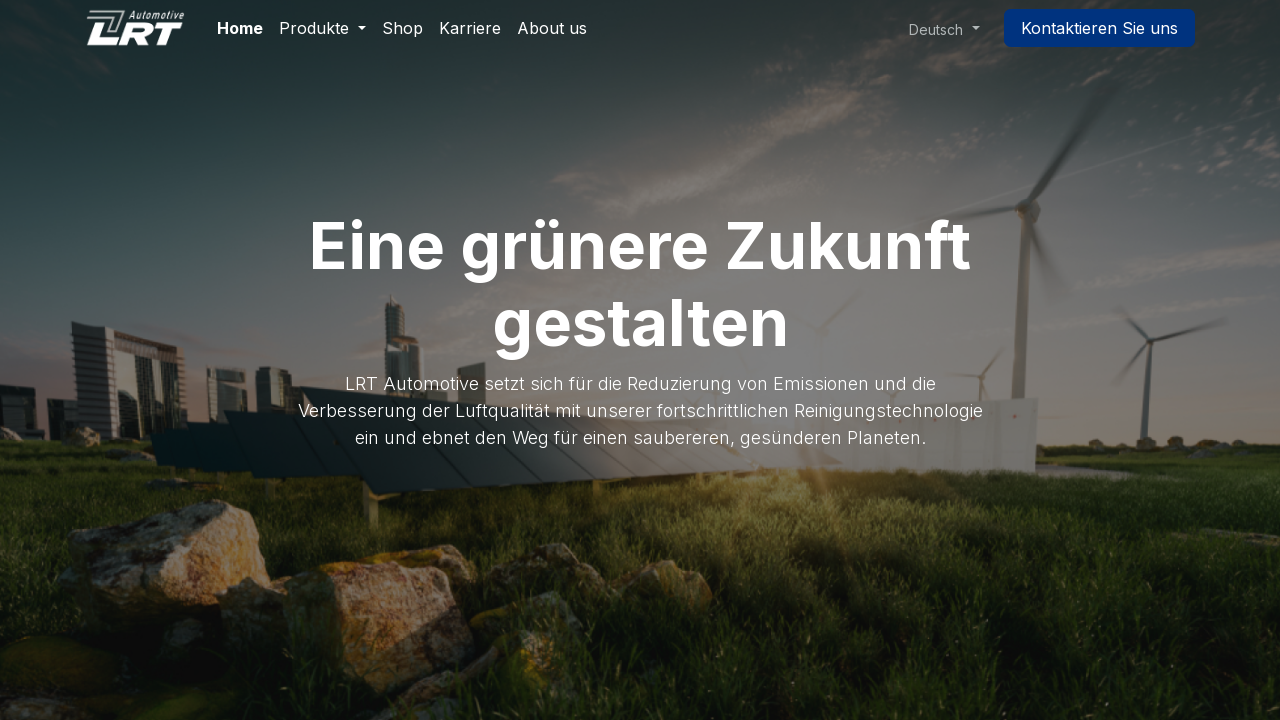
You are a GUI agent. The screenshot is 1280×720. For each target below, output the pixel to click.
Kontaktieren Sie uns (1099, 28)
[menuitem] (240, 28)
